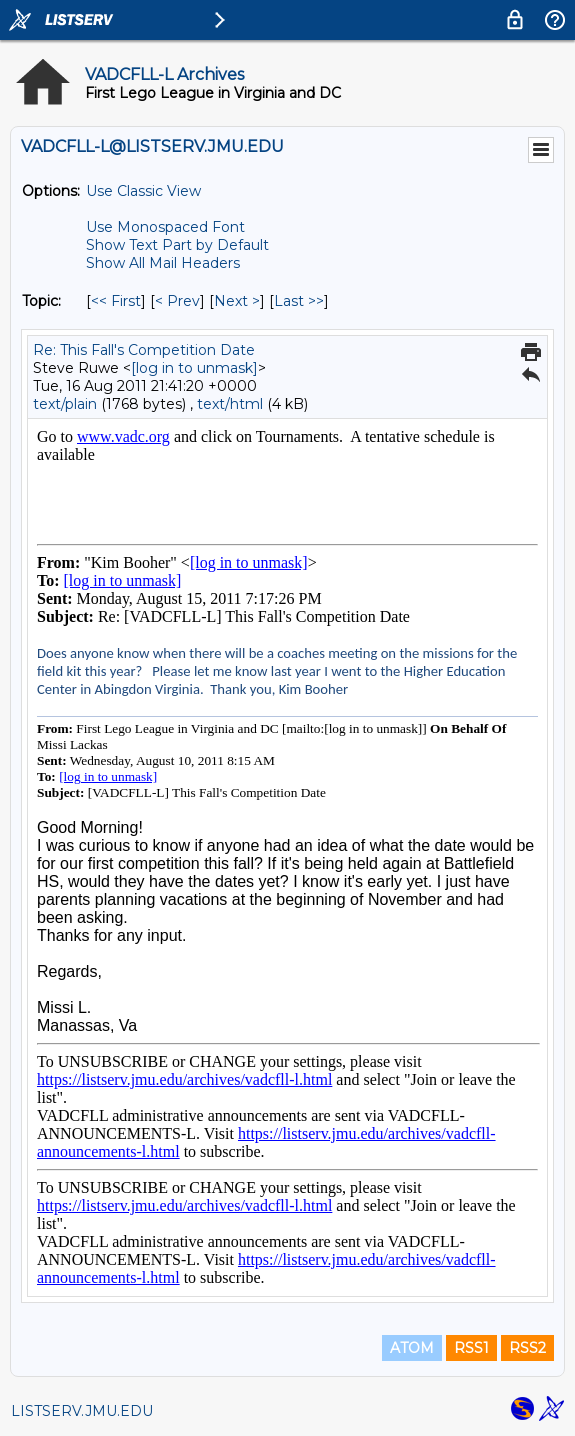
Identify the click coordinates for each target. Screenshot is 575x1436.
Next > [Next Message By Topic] (237, 301)
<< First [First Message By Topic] (116, 301)
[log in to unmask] (194, 368)
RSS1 (471, 1348)
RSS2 (527, 1348)
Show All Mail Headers (163, 263)
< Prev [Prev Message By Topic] (177, 301)
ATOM (412, 1348)
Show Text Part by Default (177, 245)
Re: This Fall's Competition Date (144, 350)
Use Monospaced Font (165, 227)
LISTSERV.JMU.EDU (82, 1411)
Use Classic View (143, 191)
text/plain (65, 404)
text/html (230, 404)
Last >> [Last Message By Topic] (299, 301)
